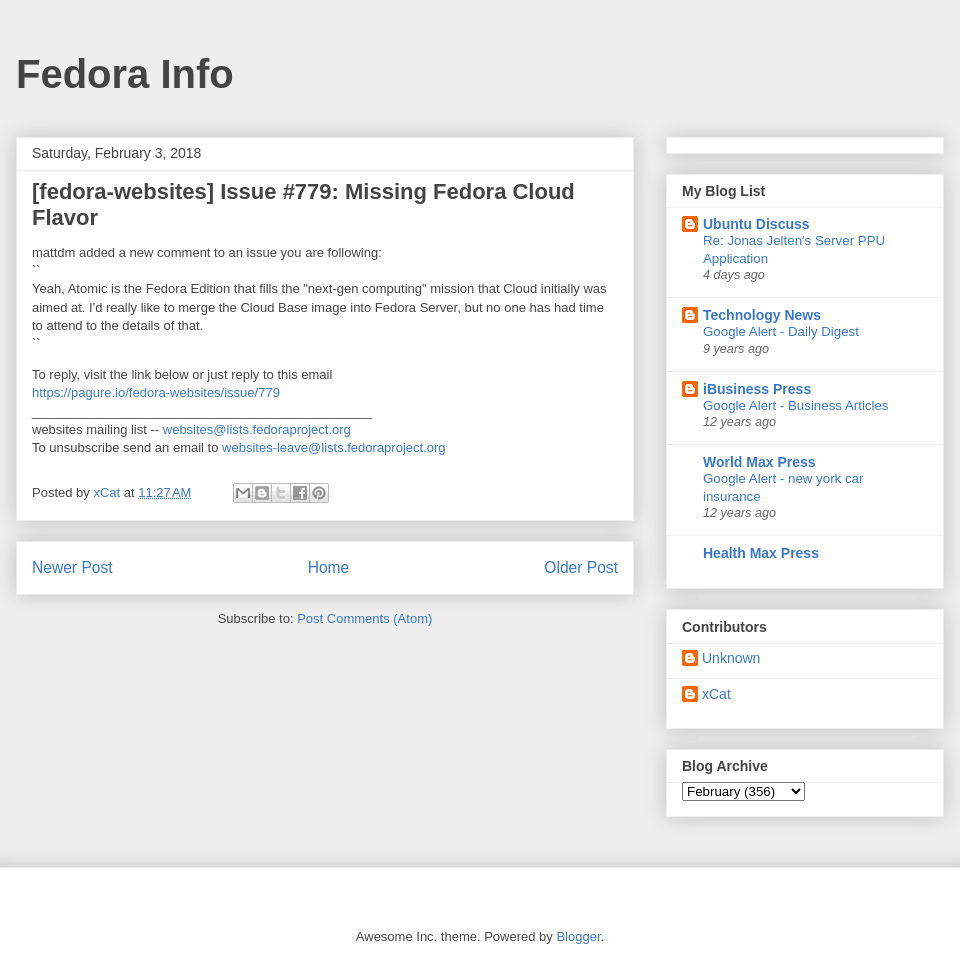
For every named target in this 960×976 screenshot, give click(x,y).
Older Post (581, 567)
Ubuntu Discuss (756, 224)
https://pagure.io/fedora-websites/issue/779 (156, 392)
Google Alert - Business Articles (796, 405)
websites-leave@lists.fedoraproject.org (333, 447)
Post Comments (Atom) (364, 618)
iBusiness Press (757, 389)
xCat (716, 694)
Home (329, 567)
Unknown (731, 658)
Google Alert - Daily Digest (781, 331)
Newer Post (72, 567)
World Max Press (759, 462)
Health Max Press (761, 553)
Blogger (578, 936)
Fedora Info (125, 74)
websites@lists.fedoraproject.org (257, 429)
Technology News (762, 315)
